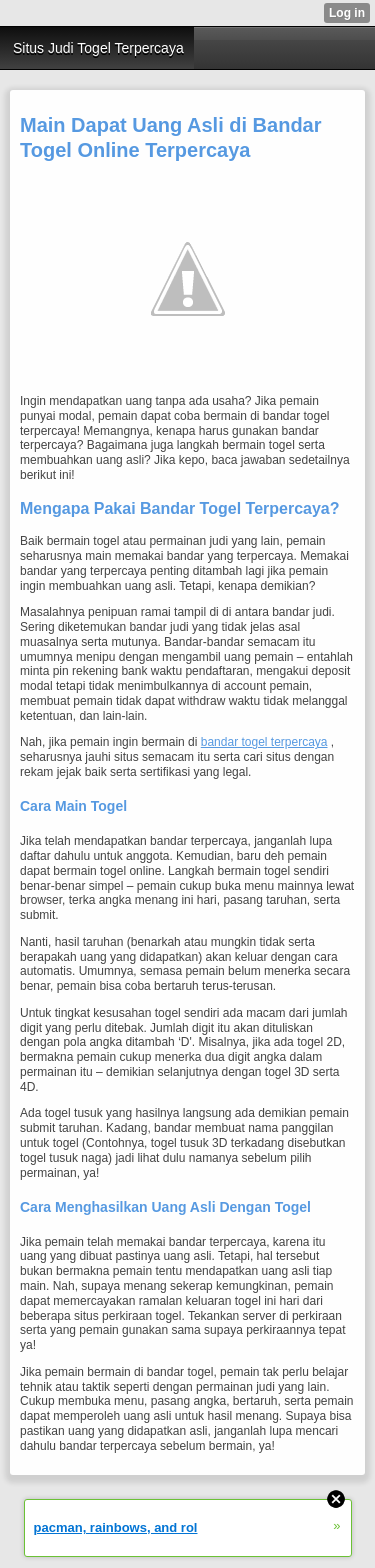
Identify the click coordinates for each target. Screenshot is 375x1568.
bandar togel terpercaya (264, 742)
